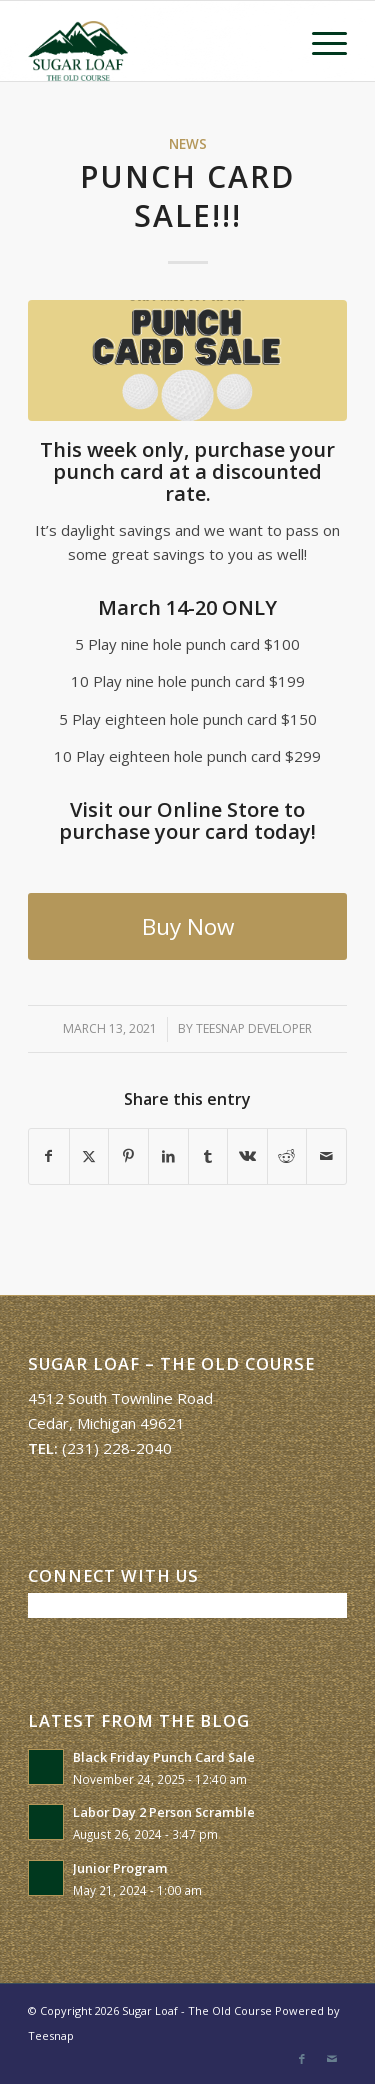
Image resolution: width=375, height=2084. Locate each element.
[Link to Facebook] (302, 2059)
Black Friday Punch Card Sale (164, 1757)
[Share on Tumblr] (208, 1156)
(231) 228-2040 (117, 1448)
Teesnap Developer (254, 1028)
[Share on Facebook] (49, 1156)
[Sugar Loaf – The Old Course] (155, 41)
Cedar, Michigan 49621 (106, 1423)
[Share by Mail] (326, 1156)
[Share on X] (89, 1156)
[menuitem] (319, 41)
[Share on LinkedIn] (168, 1156)
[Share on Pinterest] (128, 1156)
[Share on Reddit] (287, 1156)
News (188, 144)
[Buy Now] (187, 926)
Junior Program (120, 1868)
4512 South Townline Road (120, 1398)
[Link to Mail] (332, 2059)
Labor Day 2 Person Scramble (164, 1812)
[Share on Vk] (247, 1156)
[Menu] (319, 41)
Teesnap (51, 2035)
